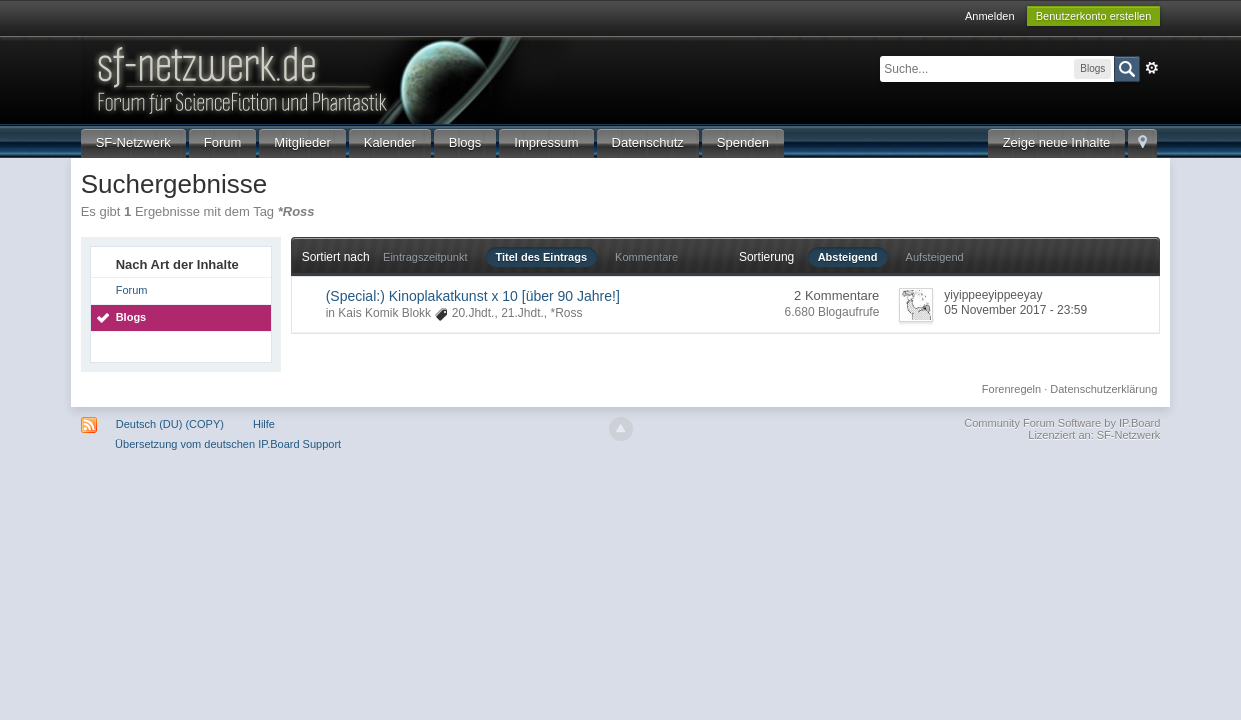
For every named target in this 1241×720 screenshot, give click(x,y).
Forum (223, 142)
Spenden (743, 142)
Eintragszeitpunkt (425, 257)
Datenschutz (648, 142)
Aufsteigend (935, 257)
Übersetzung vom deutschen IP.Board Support (228, 444)
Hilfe (264, 424)
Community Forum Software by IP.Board (1062, 423)
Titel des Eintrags (542, 257)
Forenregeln (1011, 389)
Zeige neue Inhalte (1057, 142)
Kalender (390, 142)
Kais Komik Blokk (384, 313)
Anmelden (990, 16)
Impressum (546, 142)
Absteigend (848, 257)
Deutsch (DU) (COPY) (170, 424)
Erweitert (1152, 68)
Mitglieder (302, 142)
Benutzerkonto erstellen (1094, 16)
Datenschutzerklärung (1103, 389)
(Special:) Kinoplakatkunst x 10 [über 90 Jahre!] (473, 296)
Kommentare (646, 257)
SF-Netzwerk (133, 142)
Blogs (465, 142)
